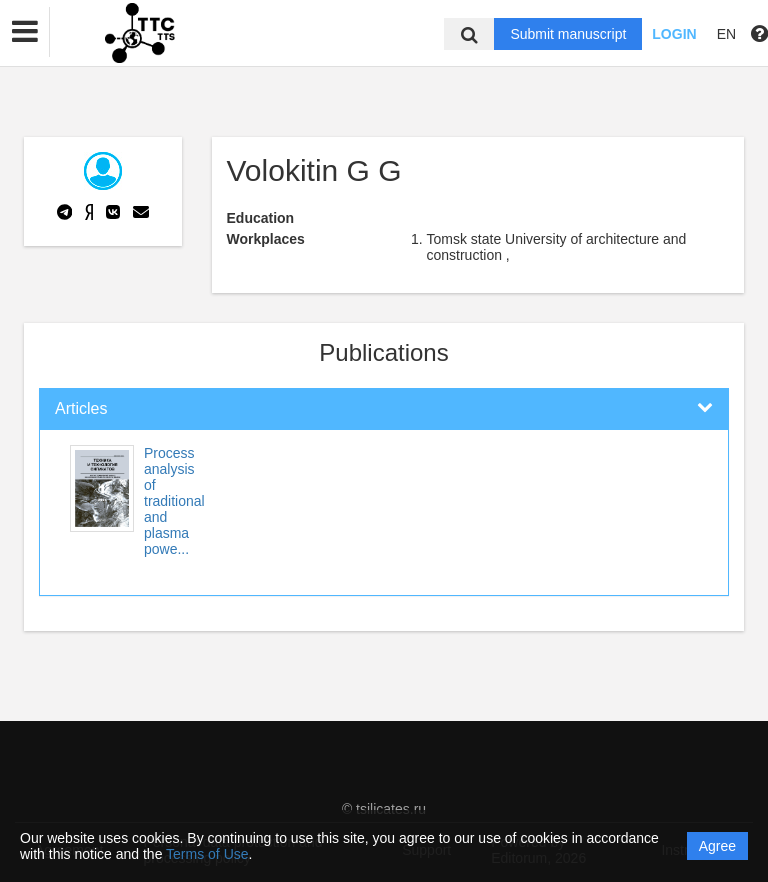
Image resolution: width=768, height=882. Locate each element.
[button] (25, 32)
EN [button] (726, 34)
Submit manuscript (568, 34)
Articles (81, 408)
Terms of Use (207, 854)
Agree (717, 846)
